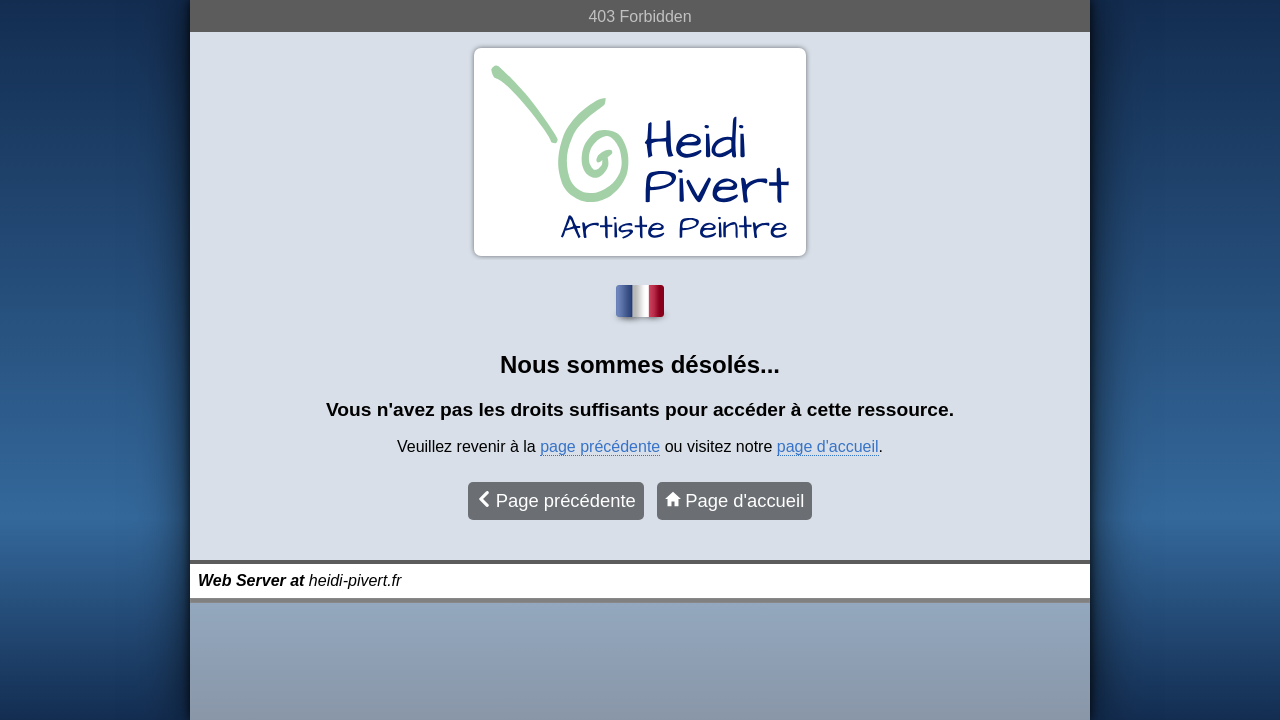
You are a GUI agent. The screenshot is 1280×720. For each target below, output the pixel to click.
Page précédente (556, 500)
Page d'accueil (734, 500)
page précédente (600, 446)
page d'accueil (828, 446)
